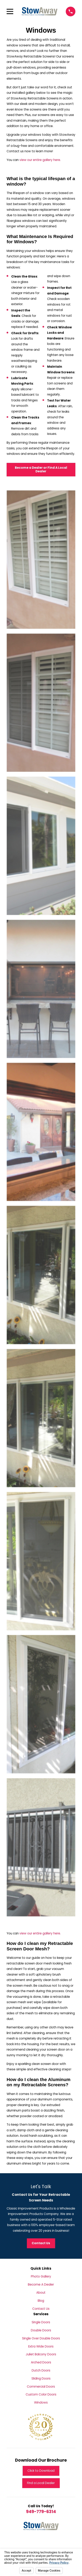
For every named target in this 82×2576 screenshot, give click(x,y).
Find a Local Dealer (41, 2483)
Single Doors (41, 2322)
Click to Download (41, 2471)
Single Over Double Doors (41, 2338)
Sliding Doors (41, 2378)
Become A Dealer (41, 2284)
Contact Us (41, 2243)
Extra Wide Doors (41, 2346)
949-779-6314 (41, 2511)
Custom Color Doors (41, 2394)
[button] (41, 559)
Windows (41, 2402)
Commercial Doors (41, 2386)
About (41, 2292)
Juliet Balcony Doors (41, 2354)
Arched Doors (41, 2362)
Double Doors (41, 2330)
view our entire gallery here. (40, 160)
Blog (41, 2300)
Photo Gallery (41, 2276)
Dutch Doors (41, 2370)
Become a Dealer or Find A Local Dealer (41, 469)
